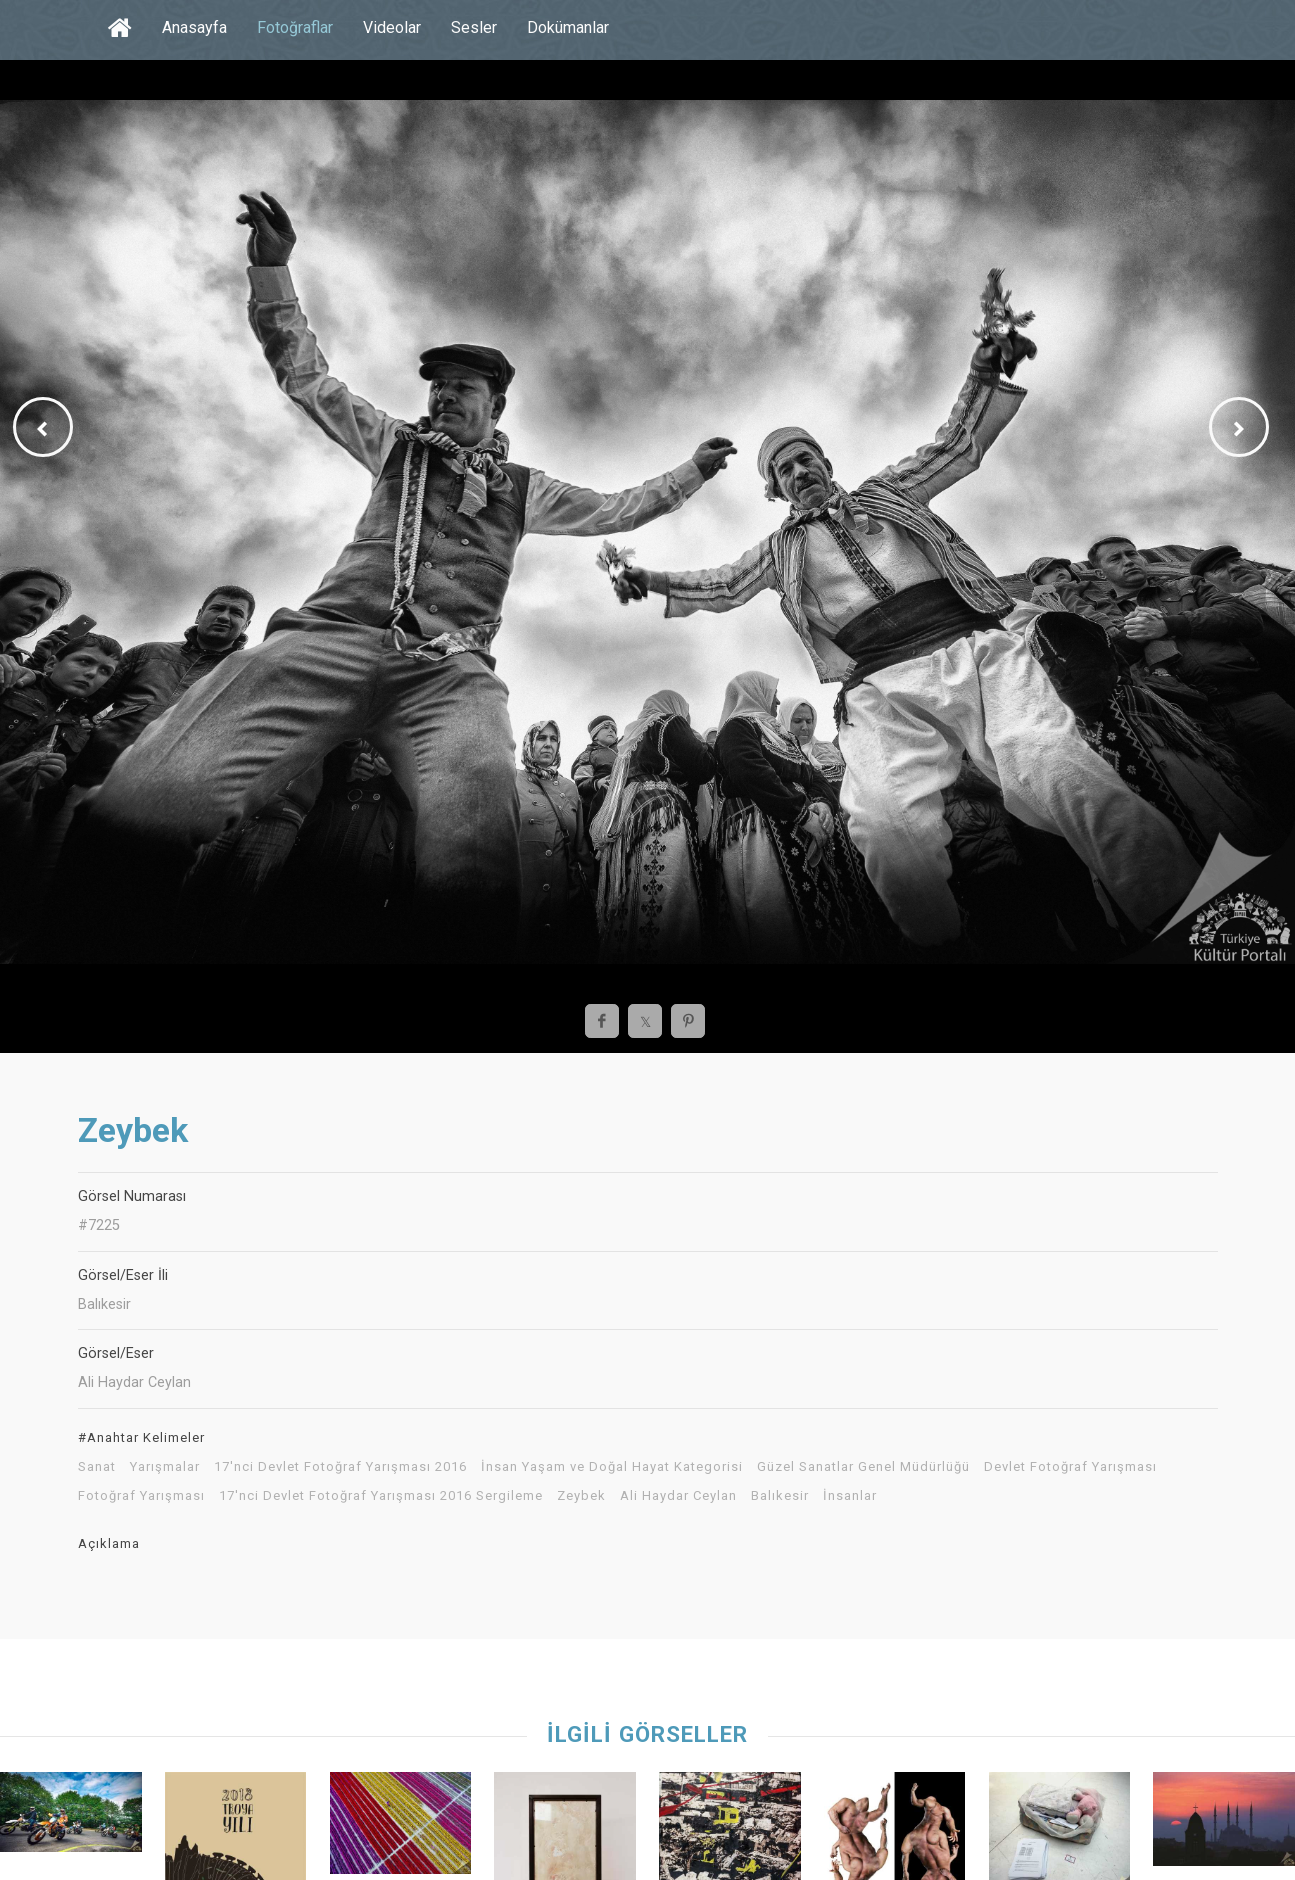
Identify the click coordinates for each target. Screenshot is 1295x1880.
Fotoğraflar (295, 27)
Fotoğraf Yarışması (141, 1496)
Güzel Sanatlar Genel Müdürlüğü (863, 1467)
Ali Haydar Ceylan (678, 1496)
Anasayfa (194, 27)
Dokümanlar (568, 27)
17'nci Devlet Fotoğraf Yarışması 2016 (340, 1467)
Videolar (392, 27)
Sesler (474, 27)
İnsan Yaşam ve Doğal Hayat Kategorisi (612, 1467)
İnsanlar (850, 1496)
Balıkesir (780, 1496)
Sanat (97, 1467)
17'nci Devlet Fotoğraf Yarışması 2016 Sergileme (381, 1496)
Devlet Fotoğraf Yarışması (1070, 1467)
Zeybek (581, 1496)
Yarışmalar (165, 1467)
